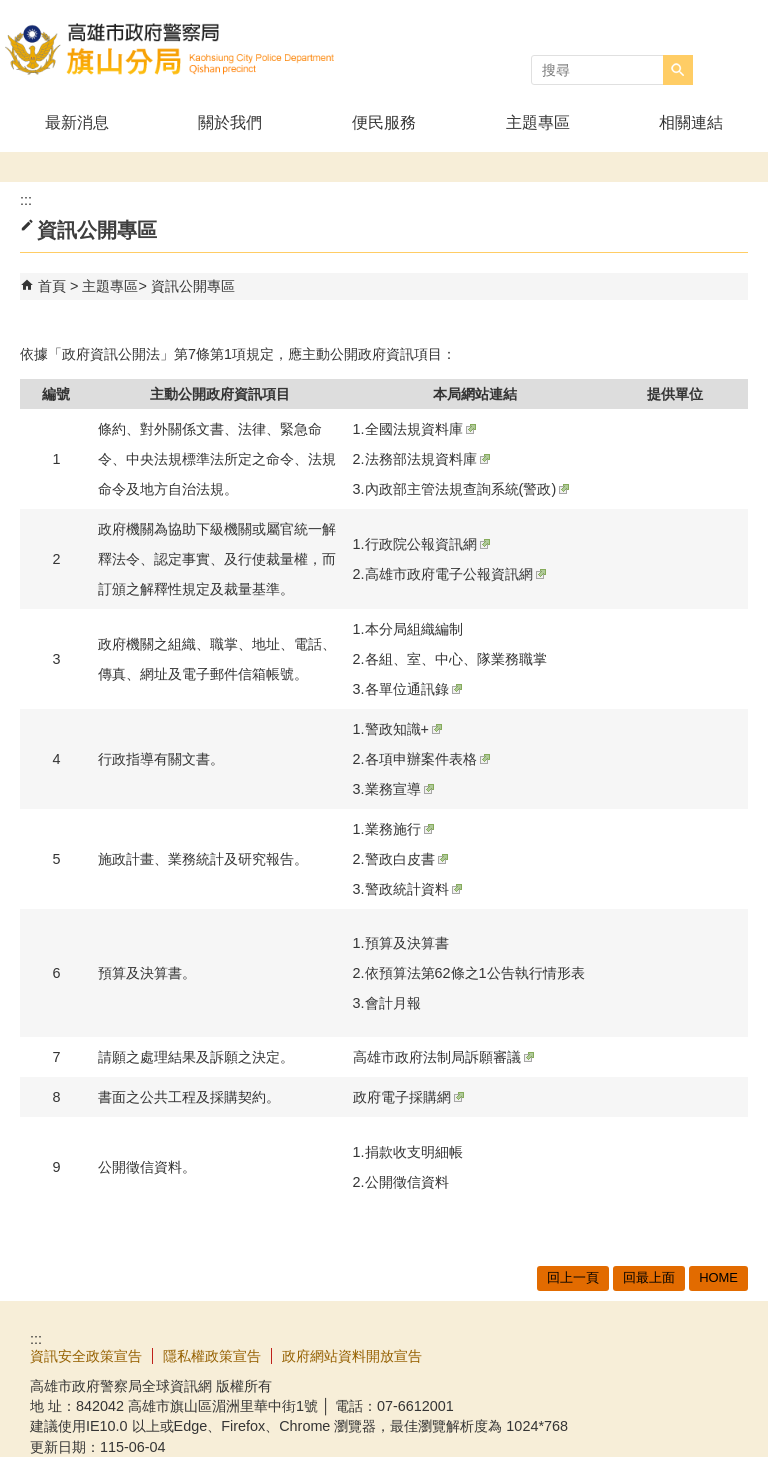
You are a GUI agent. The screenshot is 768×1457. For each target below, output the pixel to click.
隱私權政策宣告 (212, 1356)
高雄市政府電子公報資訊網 (455, 574)
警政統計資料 (413, 889)
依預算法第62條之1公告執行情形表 (475, 973)
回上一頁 (573, 1277)
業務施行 (399, 829)
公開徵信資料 (407, 1182)
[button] (678, 70)
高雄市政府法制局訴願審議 (443, 1057)
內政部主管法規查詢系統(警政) (467, 489)
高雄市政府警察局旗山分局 (169, 48)
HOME (718, 1277)
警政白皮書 (406, 859)
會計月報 (393, 1003)
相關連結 (691, 122)
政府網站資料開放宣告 (352, 1356)
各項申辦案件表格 (427, 759)
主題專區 (538, 122)
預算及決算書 (407, 943)
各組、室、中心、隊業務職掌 (456, 659)
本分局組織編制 (414, 629)
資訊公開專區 (193, 286)
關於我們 (230, 122)
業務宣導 (399, 789)
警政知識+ (403, 729)
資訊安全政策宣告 (86, 1356)
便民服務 (384, 122)
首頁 (52, 286)
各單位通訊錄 (413, 689)
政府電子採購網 (408, 1097)
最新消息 (77, 122)
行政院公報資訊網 (427, 544)
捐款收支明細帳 (414, 1152)
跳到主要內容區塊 (10, 10)
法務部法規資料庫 (427, 459)
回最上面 (649, 1277)
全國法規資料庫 (420, 429)
